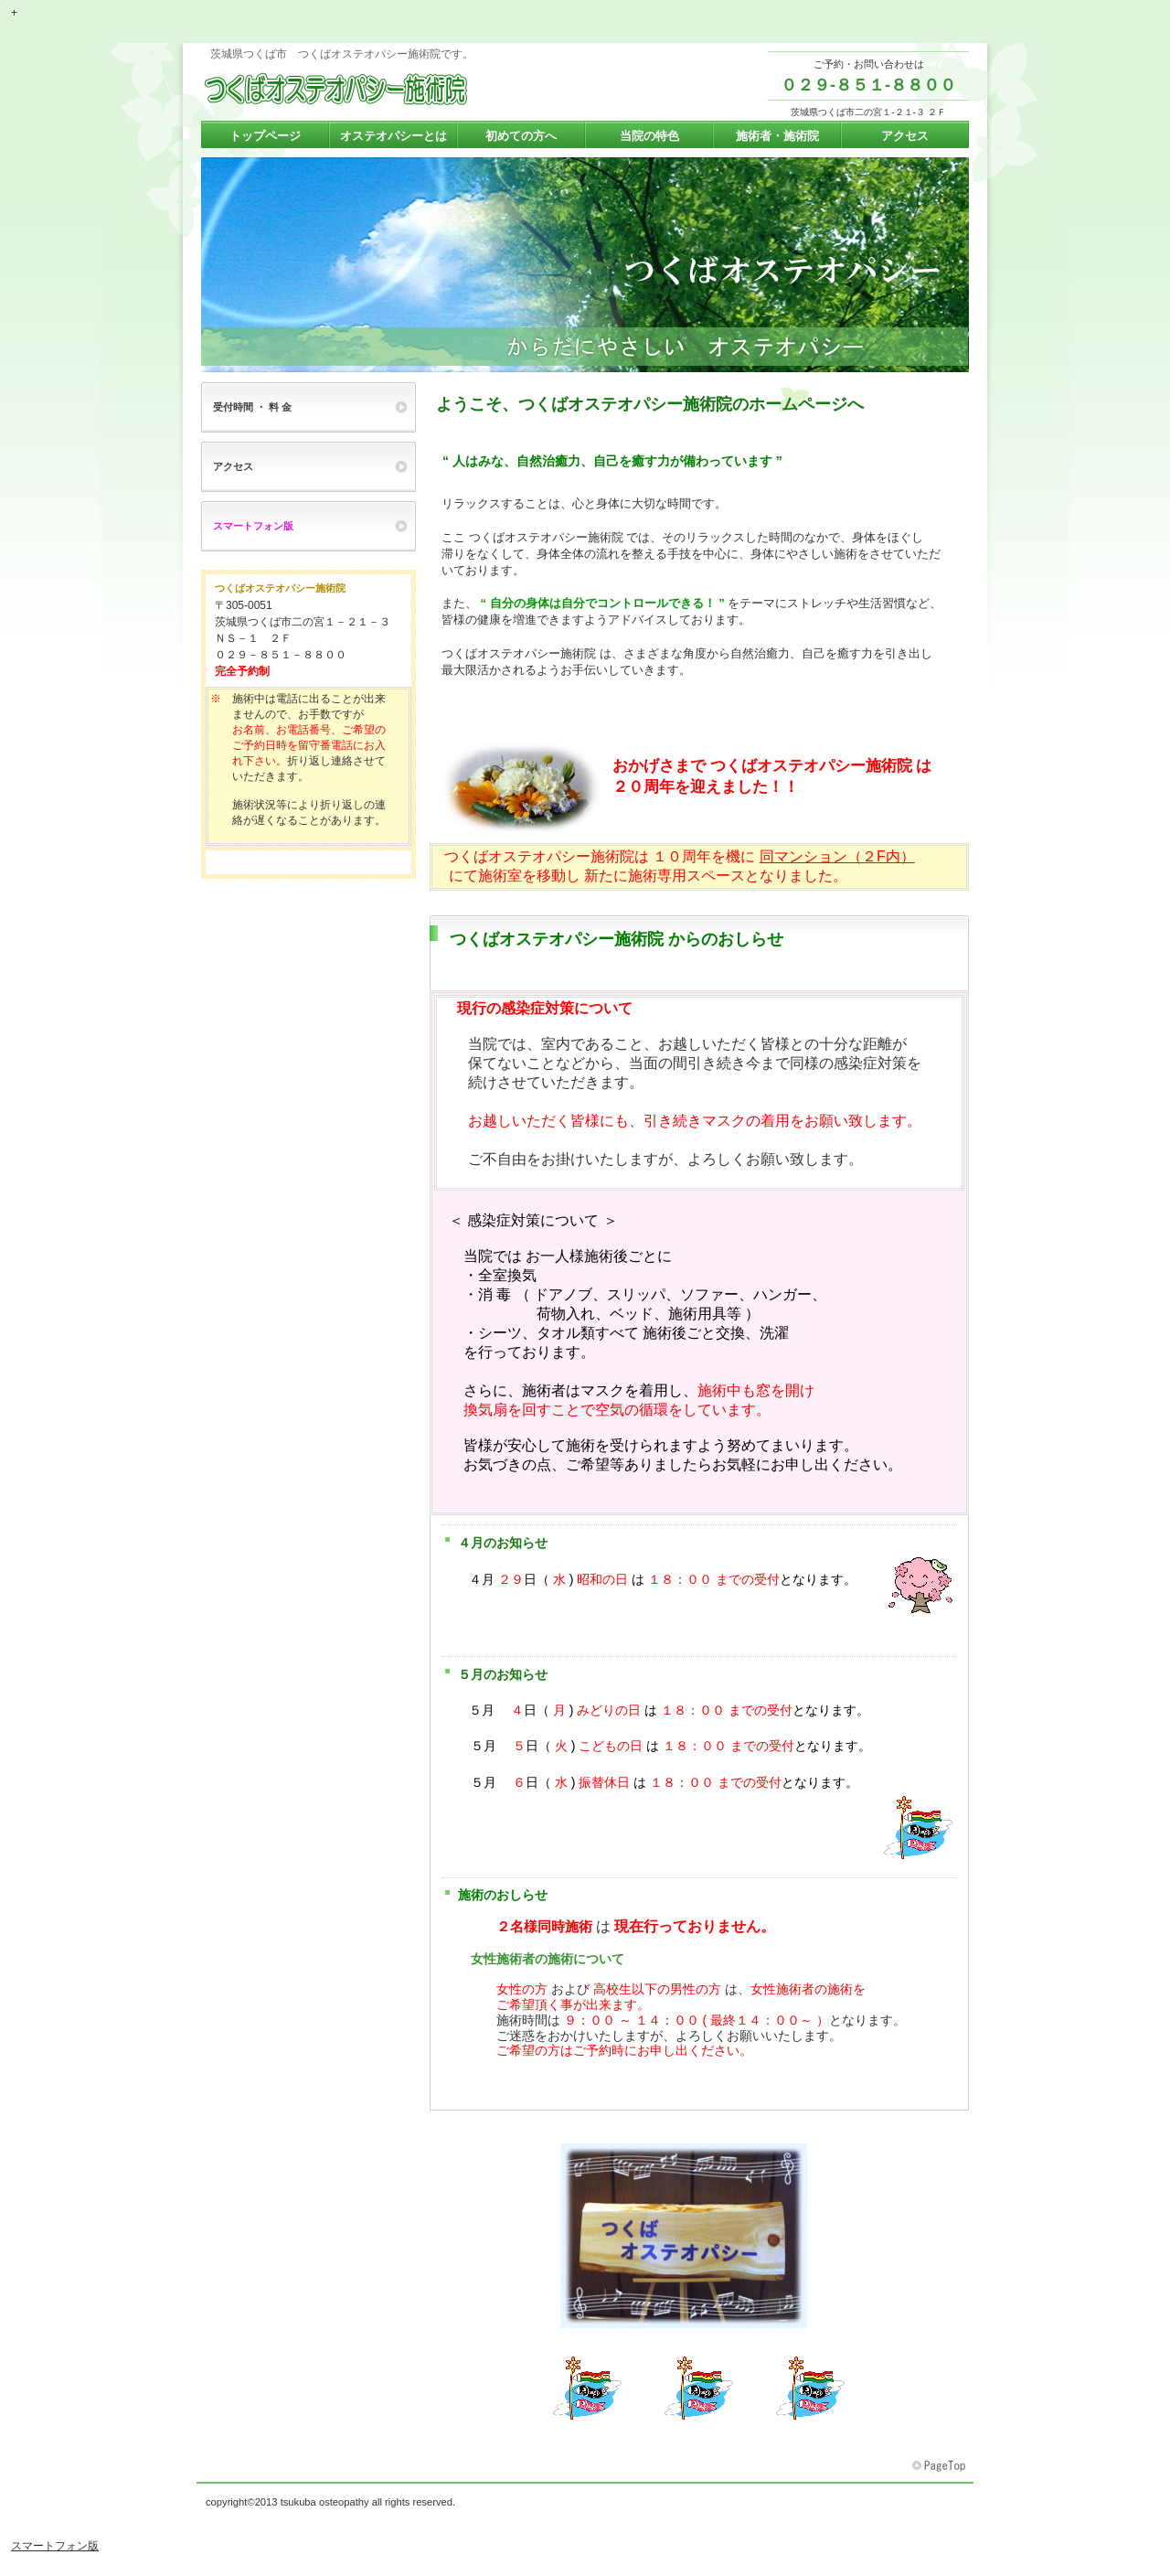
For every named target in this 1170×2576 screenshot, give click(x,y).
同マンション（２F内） (837, 856)
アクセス (233, 466)
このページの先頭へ (940, 2466)
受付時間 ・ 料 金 (252, 406)
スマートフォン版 (55, 2545)
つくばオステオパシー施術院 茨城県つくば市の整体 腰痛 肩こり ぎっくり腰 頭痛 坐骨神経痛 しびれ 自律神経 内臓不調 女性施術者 (384, 89)
